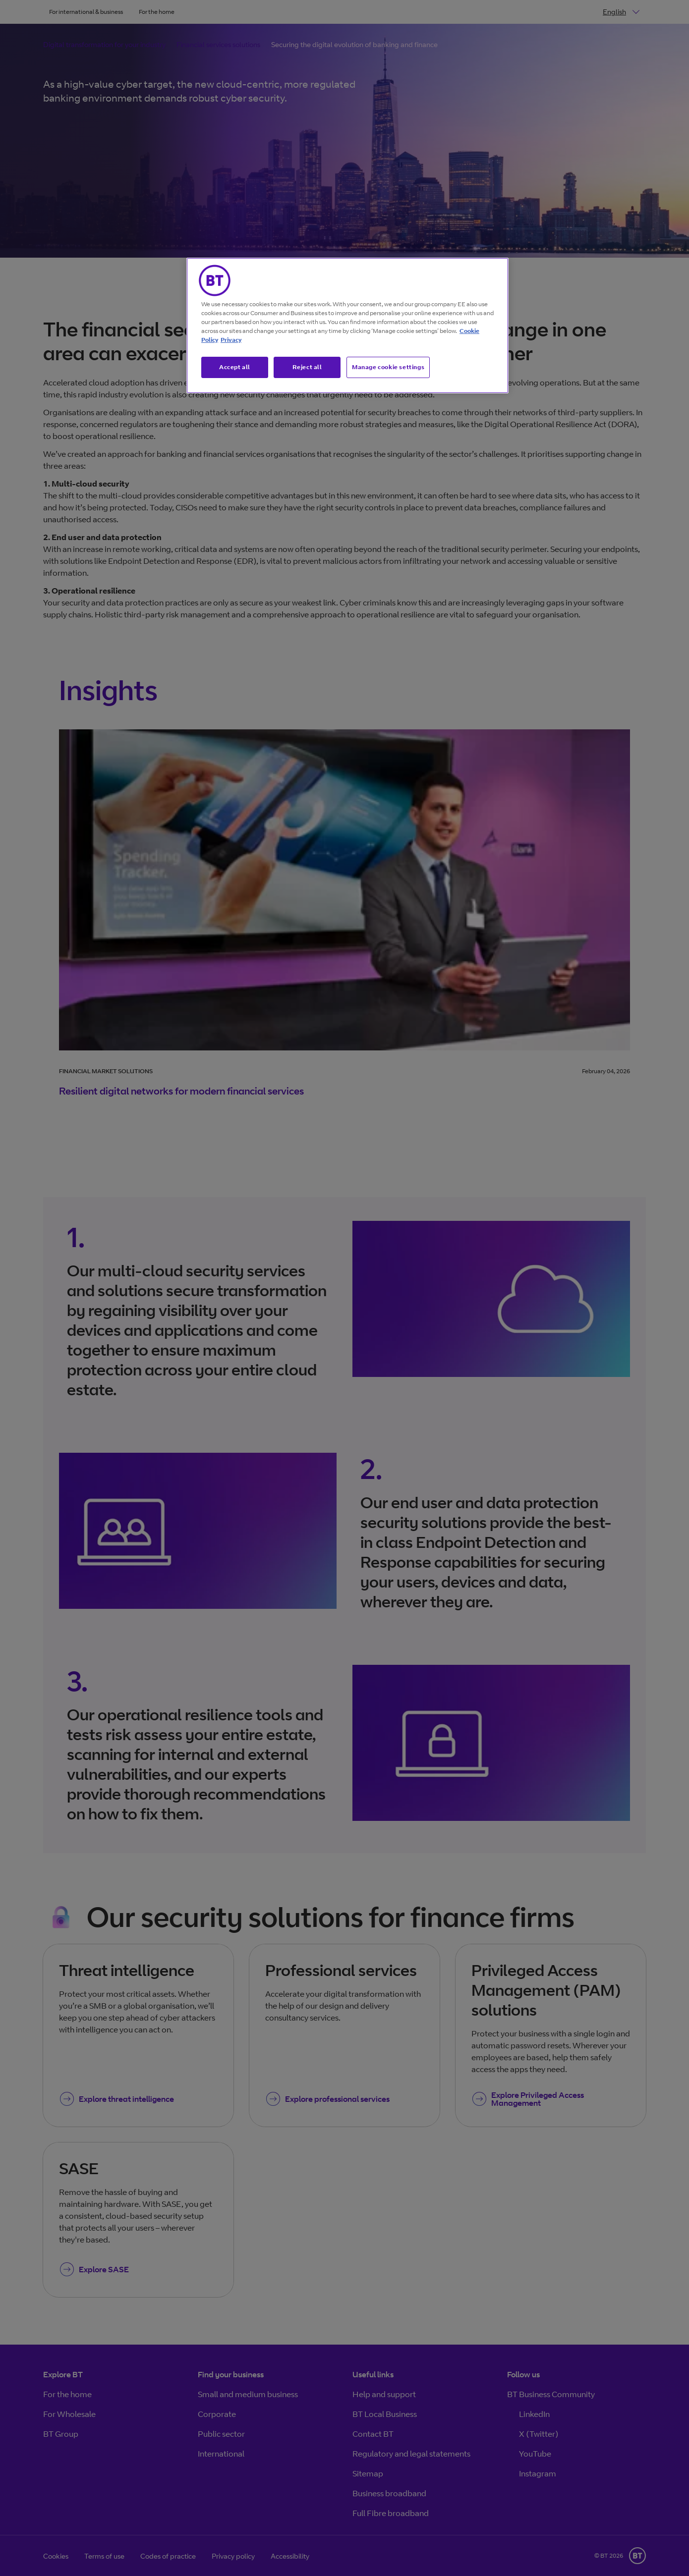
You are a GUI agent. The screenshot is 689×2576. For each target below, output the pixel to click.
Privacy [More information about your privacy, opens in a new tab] (231, 339)
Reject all (307, 367)
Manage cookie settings (388, 367)
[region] (347, 325)
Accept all (234, 367)
